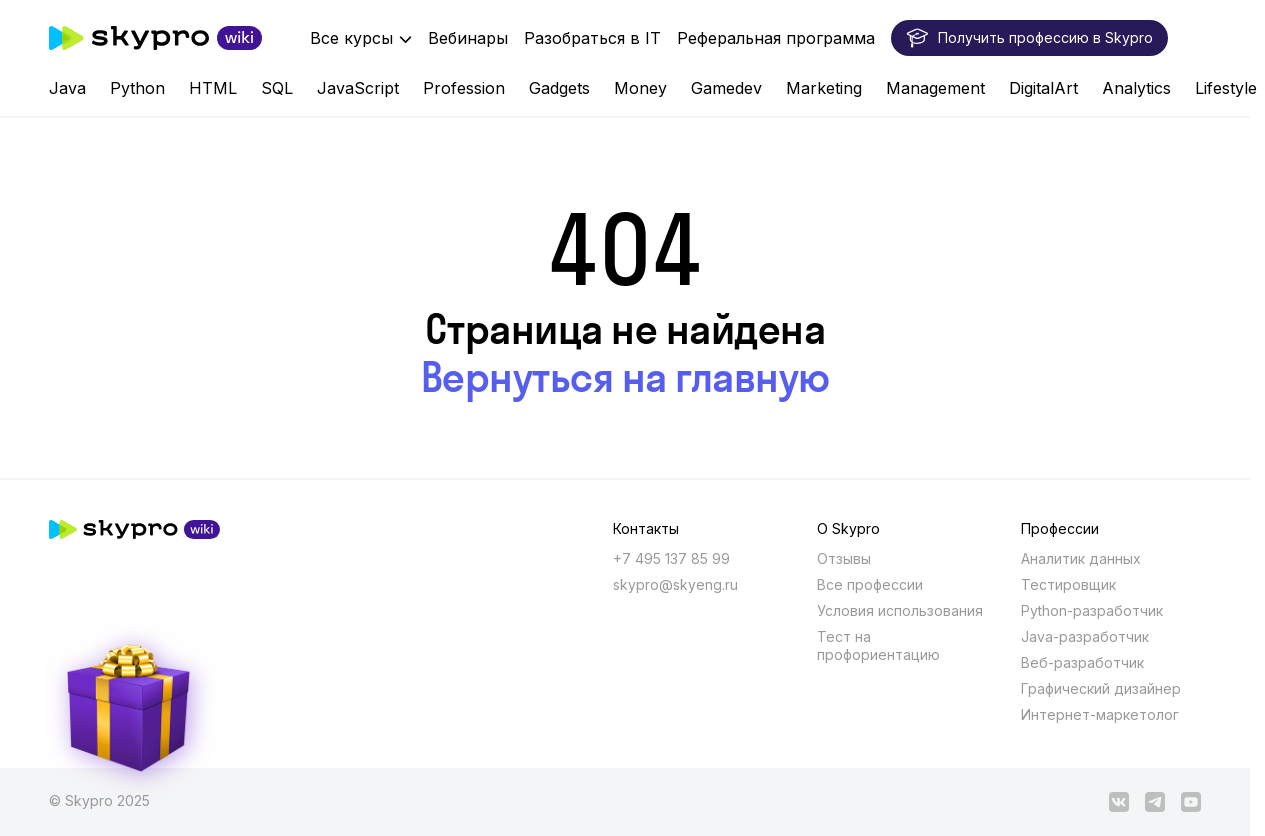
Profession (464, 88)
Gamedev (726, 88)
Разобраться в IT (592, 38)
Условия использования (900, 610)
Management (935, 88)
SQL (277, 88)
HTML (213, 88)
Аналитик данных (1081, 558)
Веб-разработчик (1082, 662)
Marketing (824, 88)
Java (67, 88)
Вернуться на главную (625, 377)
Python (137, 88)
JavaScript (358, 88)
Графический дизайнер (1101, 688)
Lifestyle (1226, 88)
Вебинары (468, 38)
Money (640, 88)
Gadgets (559, 88)
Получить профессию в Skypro (1029, 38)
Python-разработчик (1092, 610)
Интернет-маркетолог (1100, 714)
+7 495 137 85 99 (671, 558)
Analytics (1136, 88)
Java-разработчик (1085, 636)
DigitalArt (1043, 88)
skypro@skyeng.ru (675, 584)
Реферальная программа (776, 38)
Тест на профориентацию (878, 645)
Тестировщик (1068, 584)
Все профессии (870, 584)
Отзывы (844, 558)
